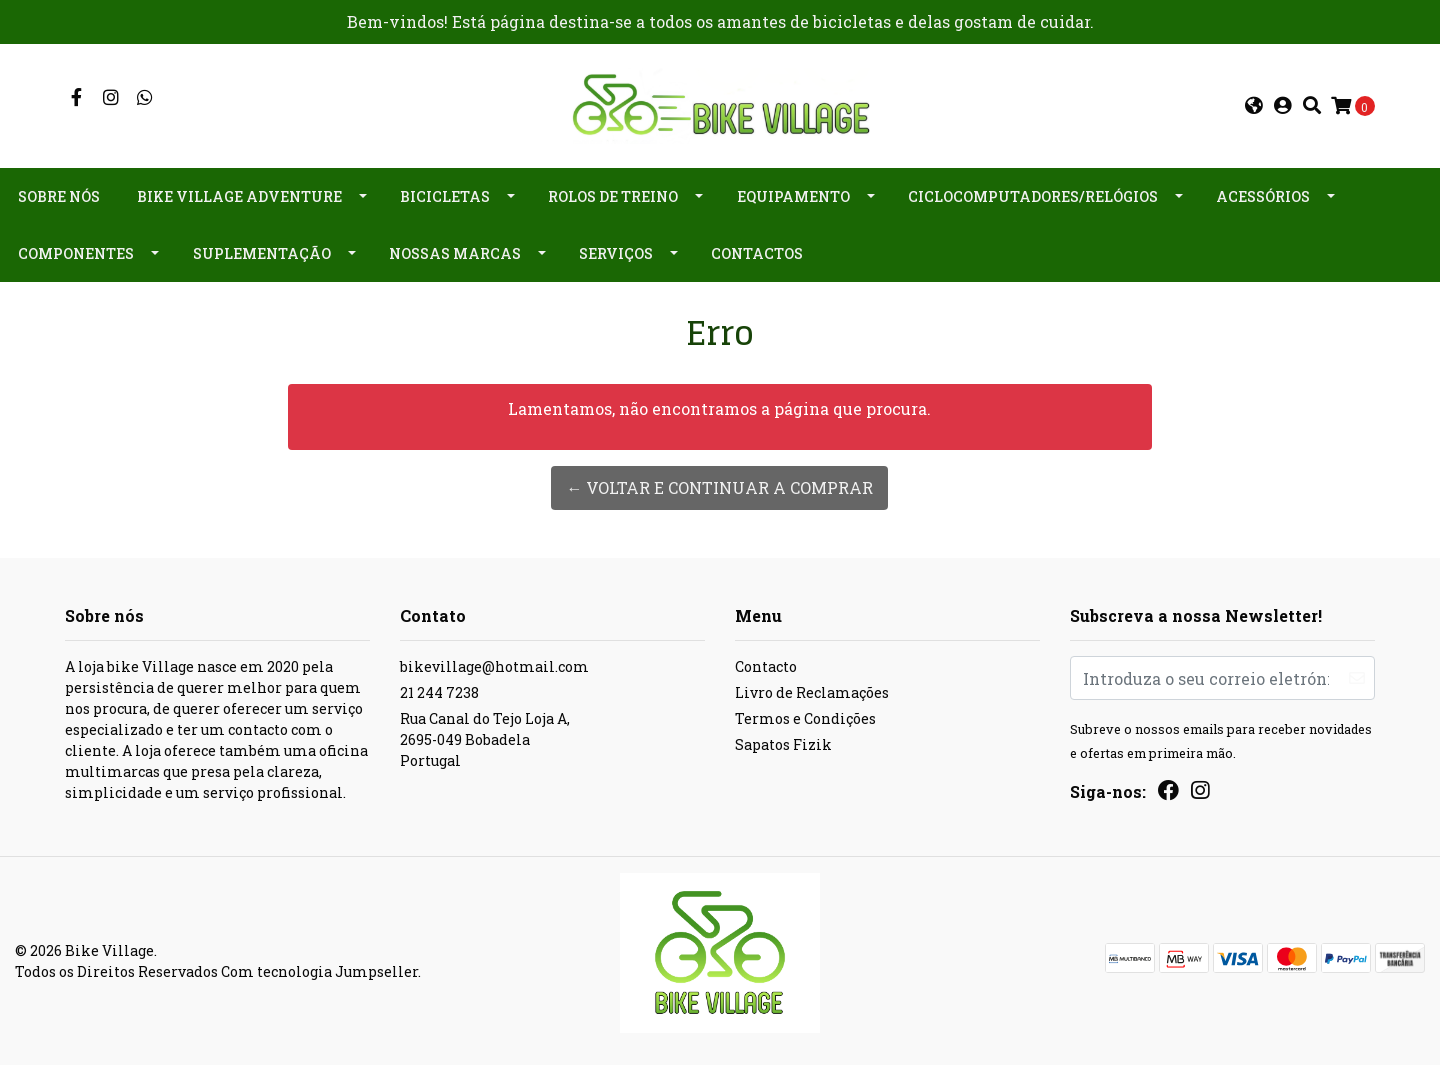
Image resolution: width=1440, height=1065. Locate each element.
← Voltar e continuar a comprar (719, 487)
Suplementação (262, 253)
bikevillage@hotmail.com (494, 666)
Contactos (757, 253)
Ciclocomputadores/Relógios (1033, 196)
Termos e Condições (805, 718)
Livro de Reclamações (812, 692)
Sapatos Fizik (783, 744)
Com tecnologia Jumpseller (319, 971)
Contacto (766, 666)
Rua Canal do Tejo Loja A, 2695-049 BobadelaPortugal (485, 739)
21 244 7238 (439, 692)
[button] (1254, 106)
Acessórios (1263, 196)
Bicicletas (445, 196)
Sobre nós (59, 196)
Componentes (76, 253)
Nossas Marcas (455, 253)
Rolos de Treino (613, 196)
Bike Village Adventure (239, 196)
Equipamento (793, 196)
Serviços (616, 253)
